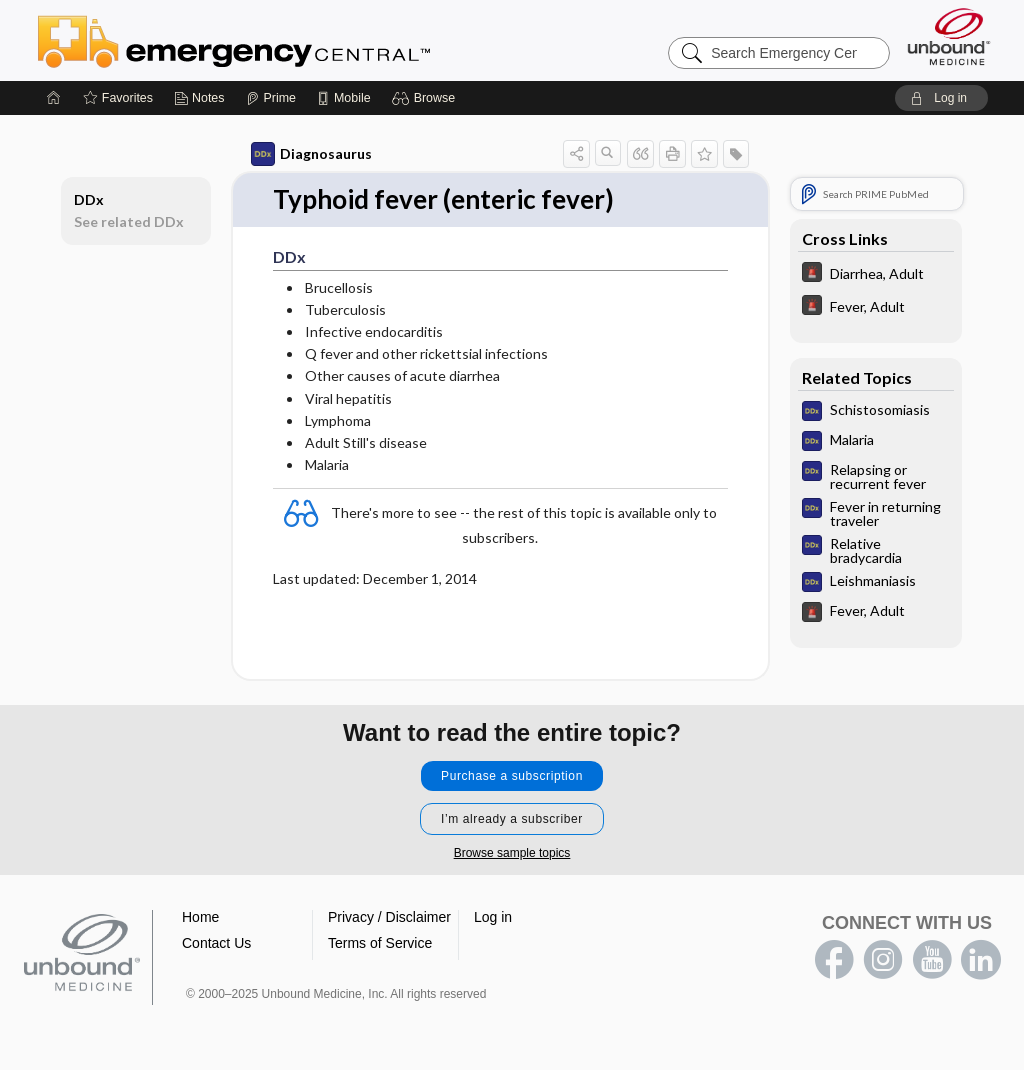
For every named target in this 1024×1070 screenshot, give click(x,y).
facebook (834, 960)
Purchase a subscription (512, 776)
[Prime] (271, 98)
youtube (932, 960)
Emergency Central (286, 40)
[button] (426, 98)
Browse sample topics (512, 853)
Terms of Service (380, 943)
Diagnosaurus (311, 154)
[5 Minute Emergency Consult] (876, 274)
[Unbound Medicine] (949, 36)
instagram (883, 960)
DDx (89, 199)
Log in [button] (493, 917)
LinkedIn (981, 960)
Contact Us (216, 943)
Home (200, 917)
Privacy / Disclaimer (389, 917)
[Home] (54, 98)
